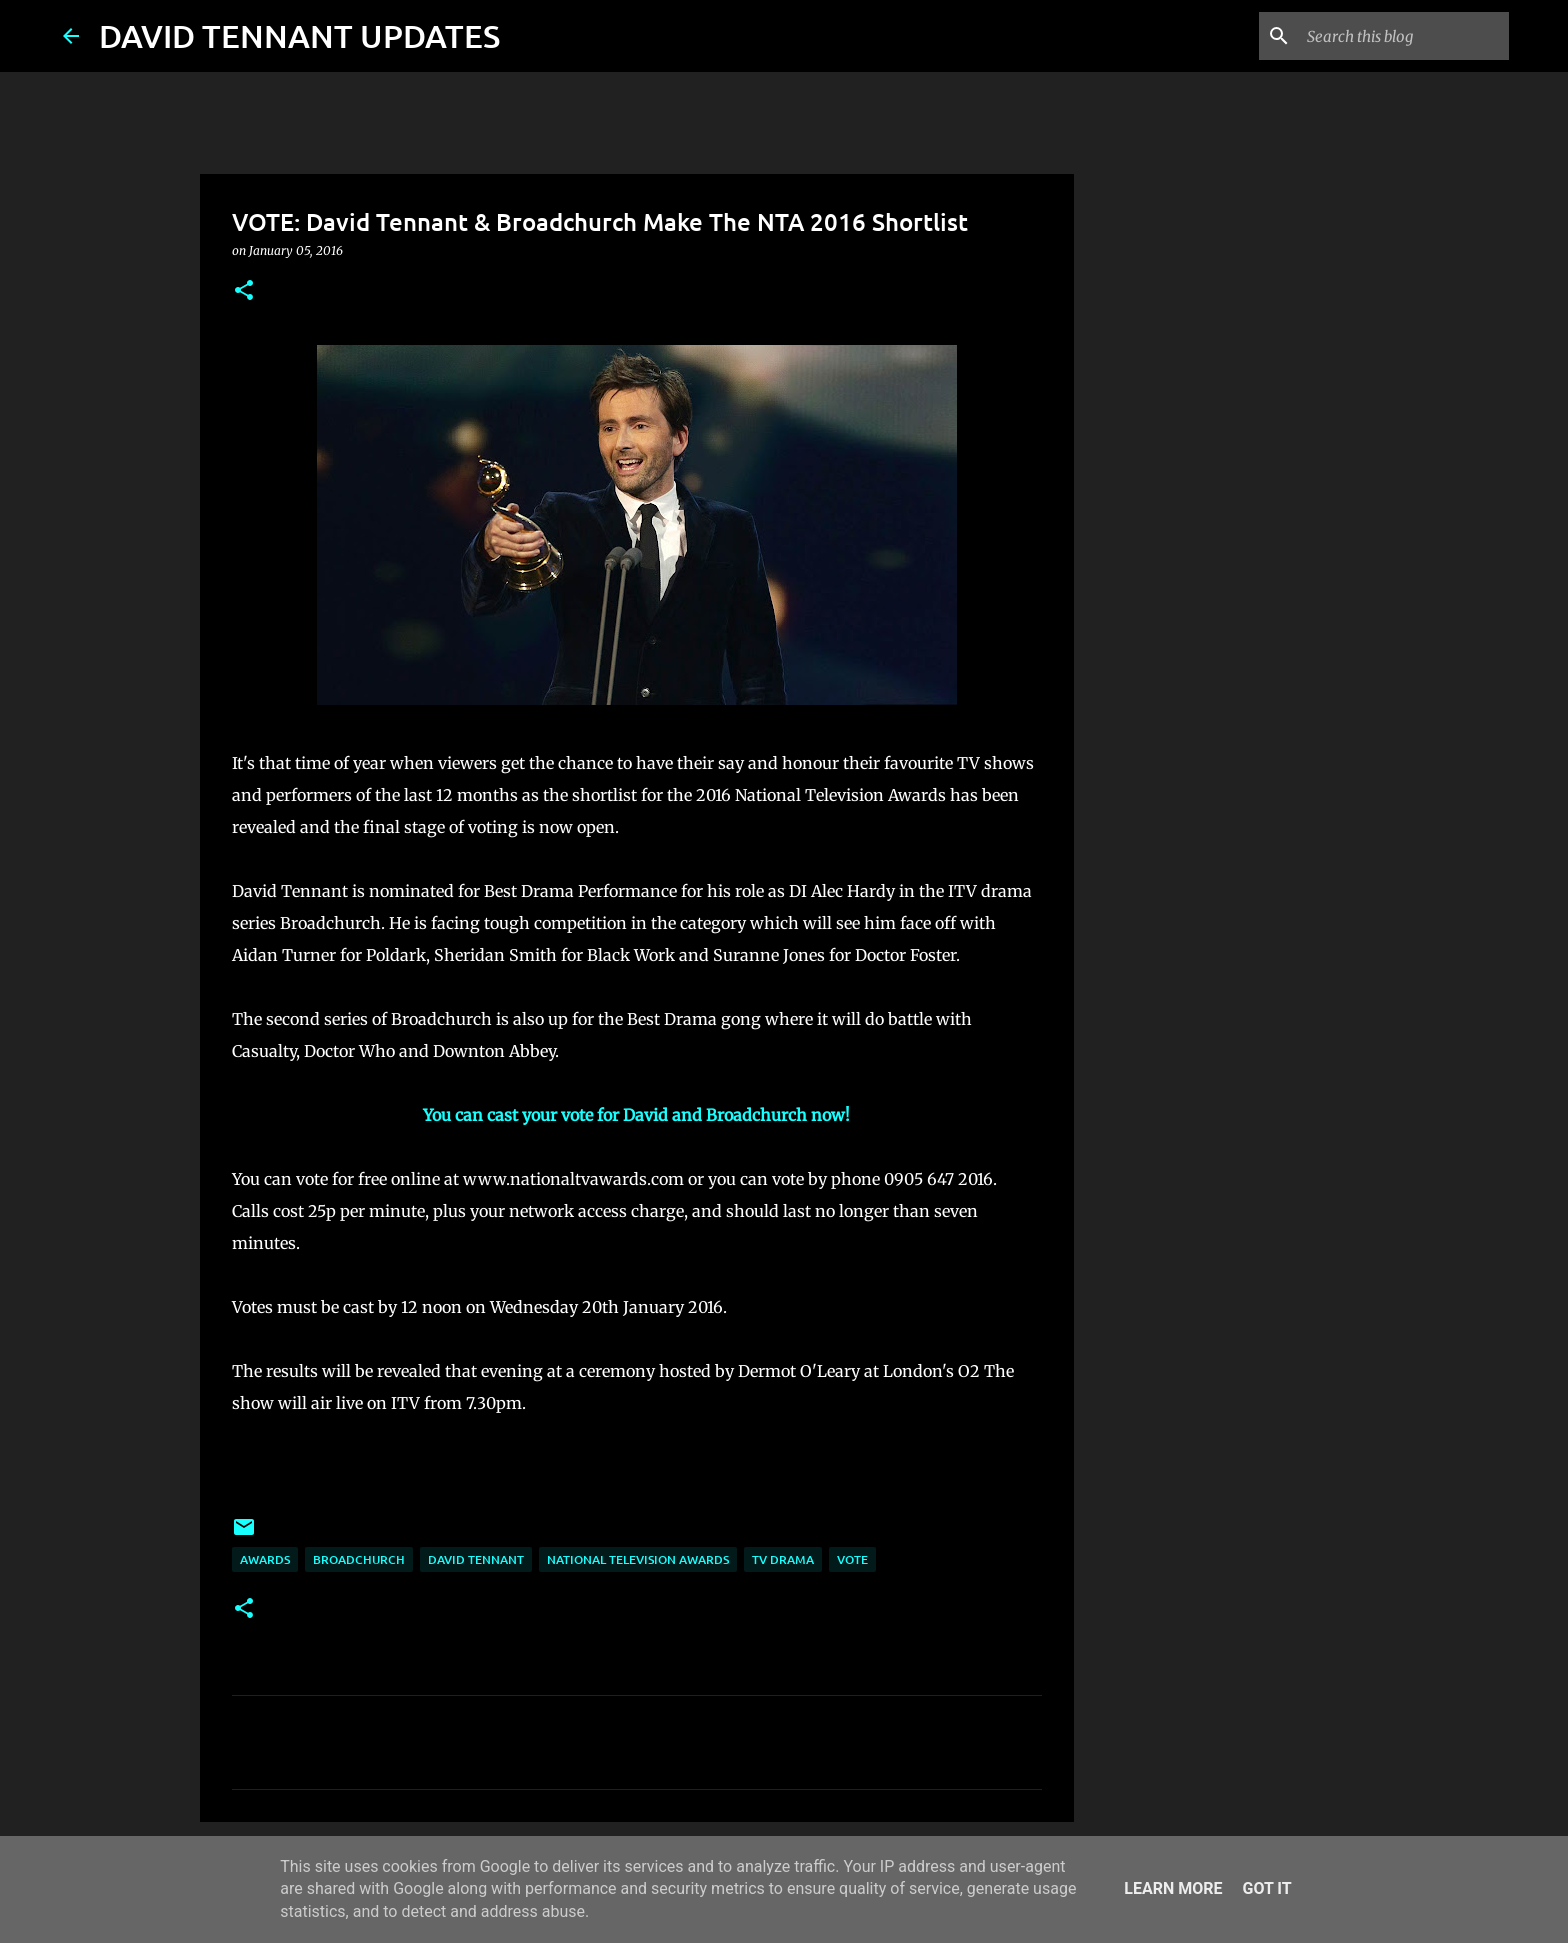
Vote (852, 1559)
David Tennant (476, 1559)
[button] (244, 291)
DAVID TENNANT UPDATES (299, 35)
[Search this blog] (1404, 36)
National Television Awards (638, 1559)
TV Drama (783, 1559)
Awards (265, 1559)
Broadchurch (359, 1559)
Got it (1266, 1888)
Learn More (1173, 1888)
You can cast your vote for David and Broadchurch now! (636, 1115)
